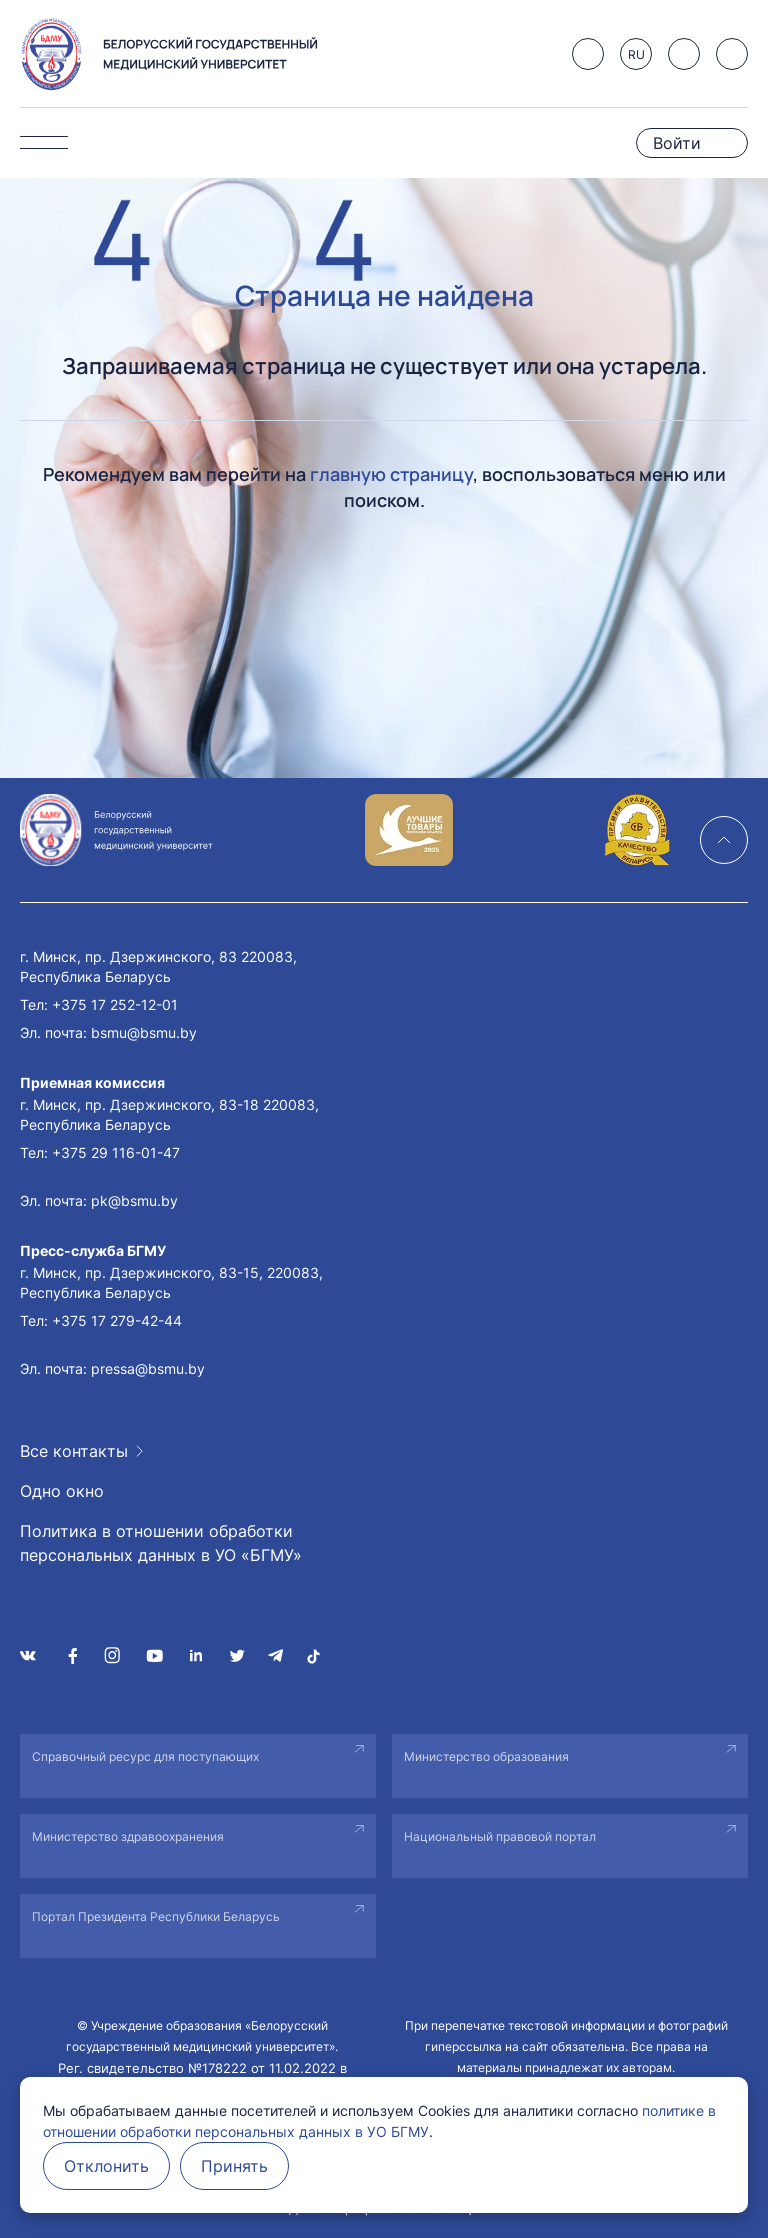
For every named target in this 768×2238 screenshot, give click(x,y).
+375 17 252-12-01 (115, 1004)
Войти (677, 143)
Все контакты (74, 1451)
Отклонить (106, 2166)
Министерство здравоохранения (128, 1836)
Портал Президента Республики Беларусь (156, 1916)
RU (636, 54)
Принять (234, 2166)
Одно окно (62, 1491)
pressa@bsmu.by (148, 1368)
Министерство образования (486, 1756)
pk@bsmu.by (134, 1200)
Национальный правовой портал (500, 1836)
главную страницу (391, 474)
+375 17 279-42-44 (117, 1320)
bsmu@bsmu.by (144, 1032)
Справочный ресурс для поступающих (145, 1756)
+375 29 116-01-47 (116, 1152)
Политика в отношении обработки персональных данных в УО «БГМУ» (161, 1543)
